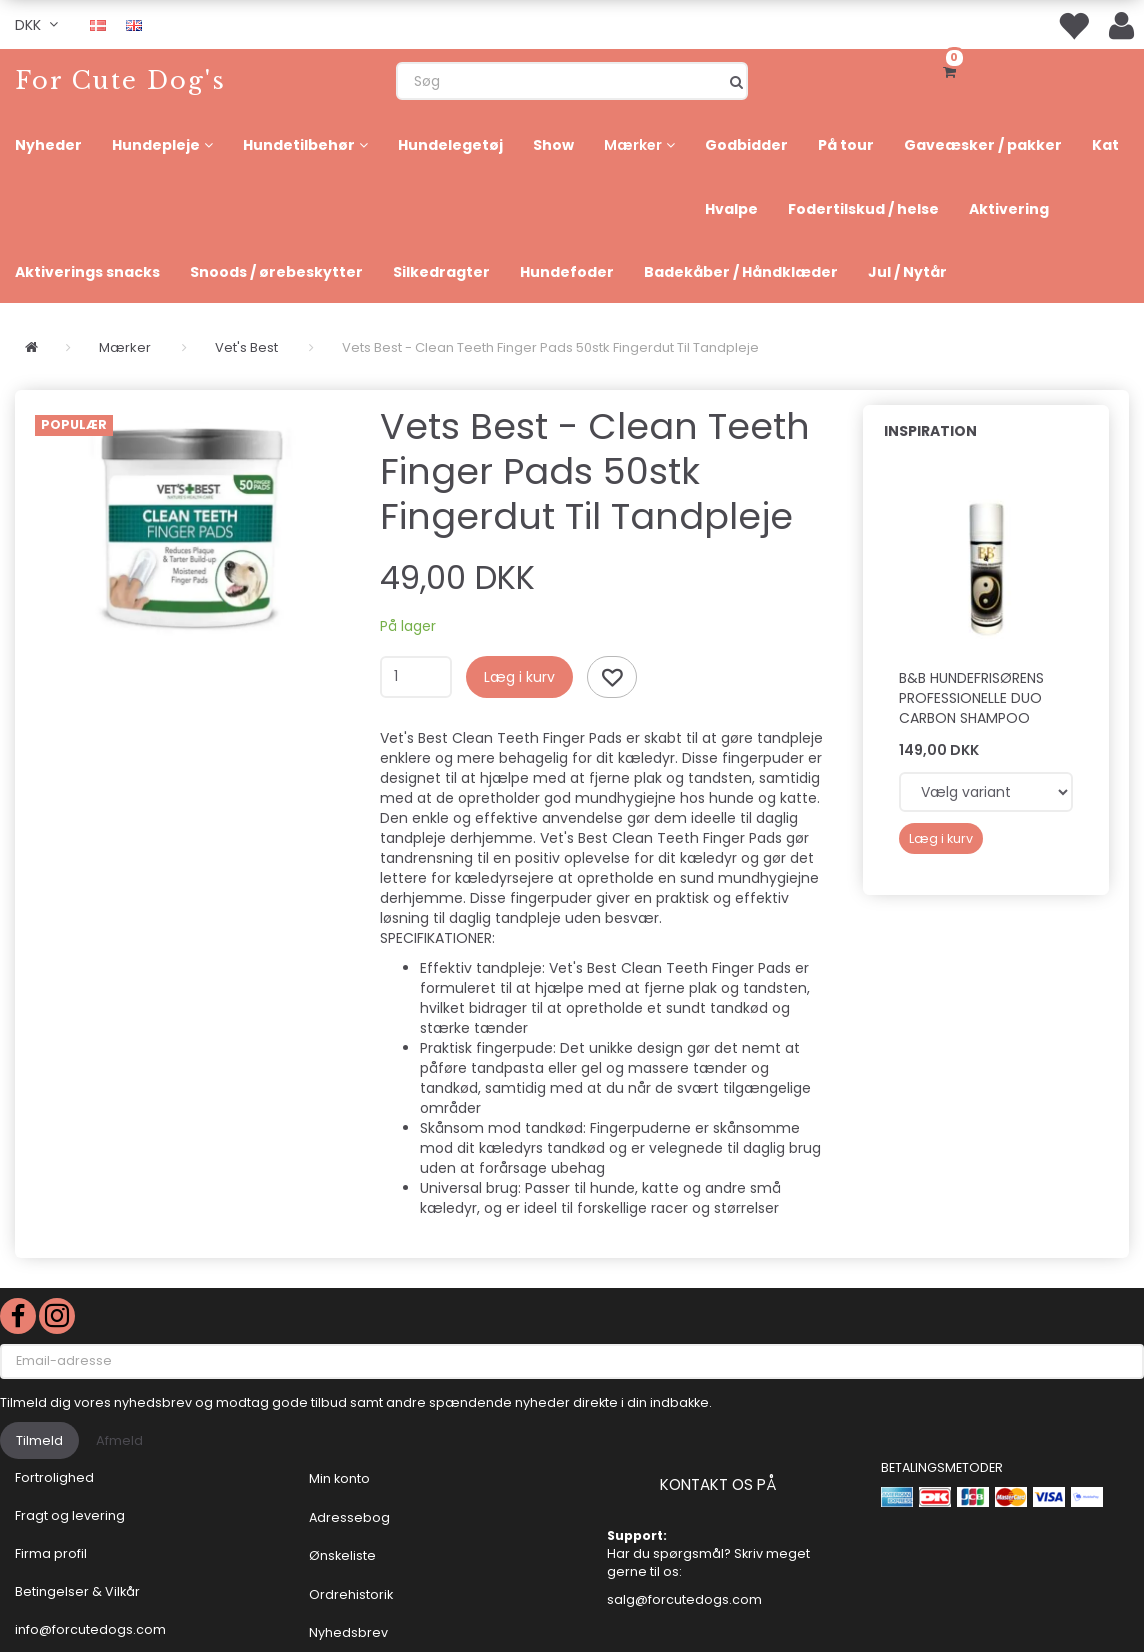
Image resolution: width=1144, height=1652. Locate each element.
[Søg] (736, 81)
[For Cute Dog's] (120, 80)
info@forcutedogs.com (90, 1629)
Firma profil (51, 1553)
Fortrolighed (54, 1477)
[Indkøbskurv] (953, 70)
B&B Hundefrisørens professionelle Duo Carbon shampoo (971, 698)
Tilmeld (39, 1440)
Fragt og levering (70, 1515)
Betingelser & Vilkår (77, 1591)
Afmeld (119, 1440)
